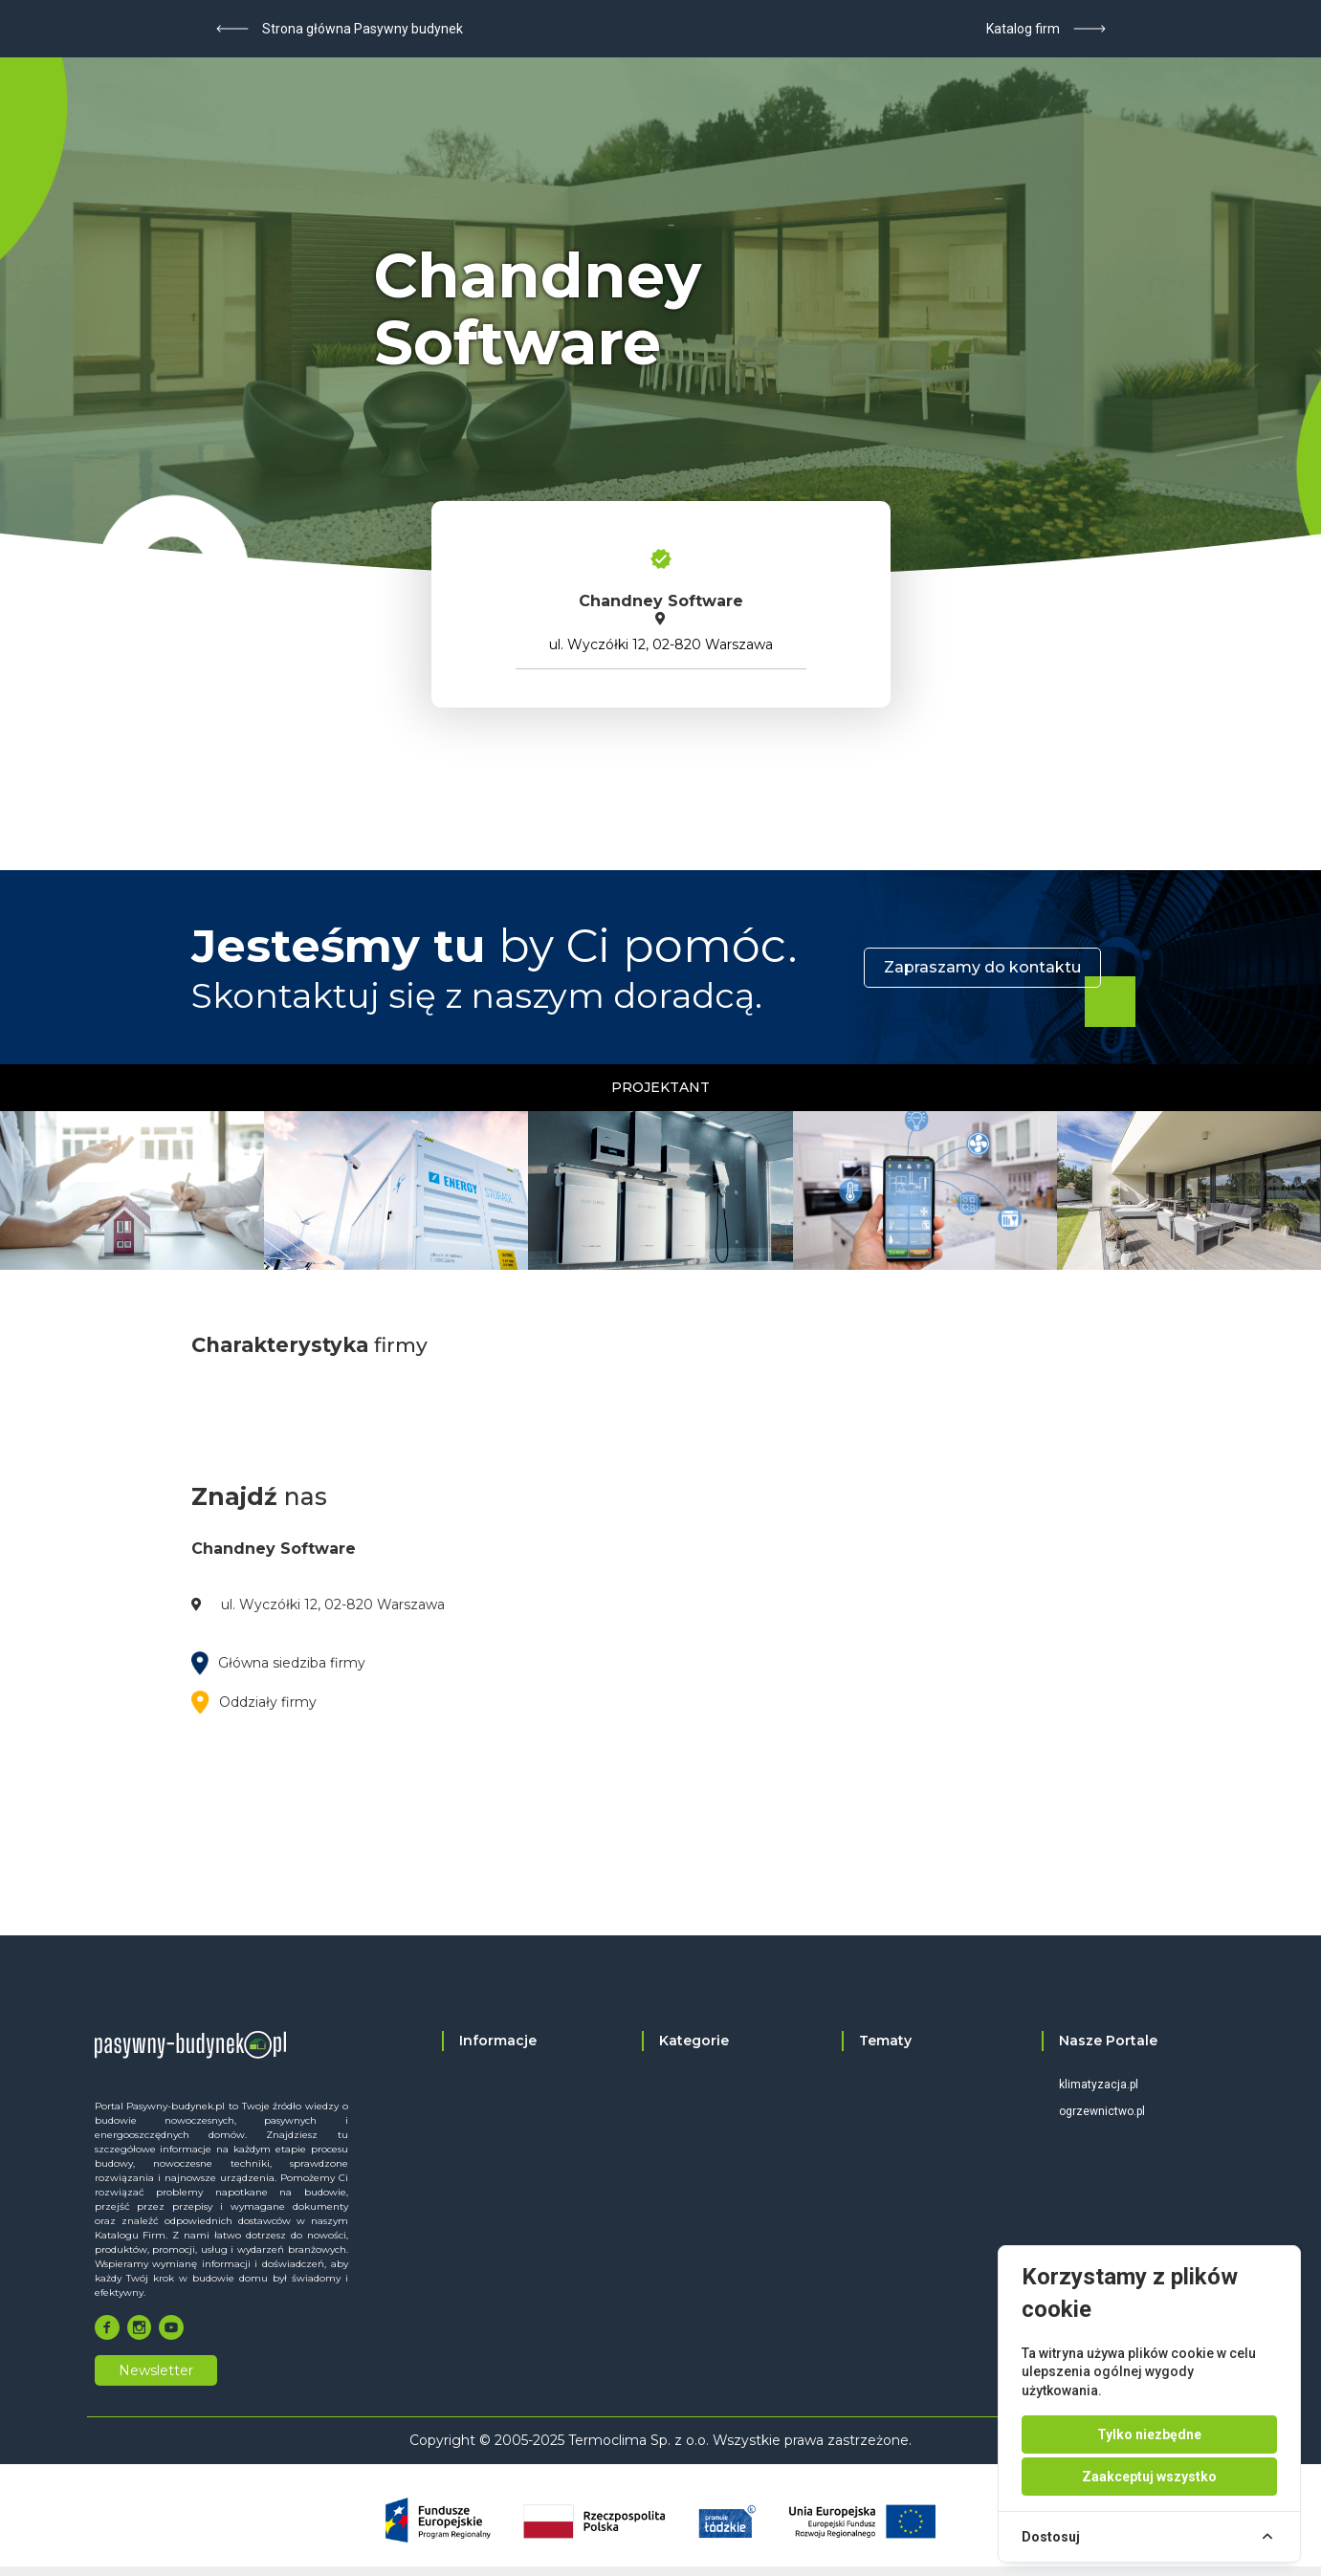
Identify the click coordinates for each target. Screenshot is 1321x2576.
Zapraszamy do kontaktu (982, 967)
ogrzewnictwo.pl (1102, 2111)
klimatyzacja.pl (1098, 2084)
